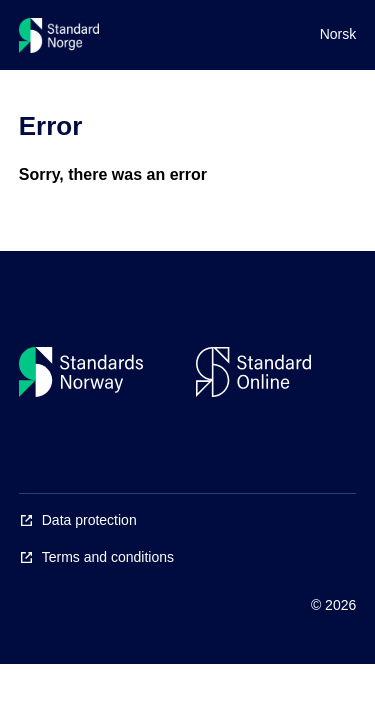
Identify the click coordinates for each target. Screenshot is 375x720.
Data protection (89, 520)
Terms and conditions (108, 557)
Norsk (338, 34)
